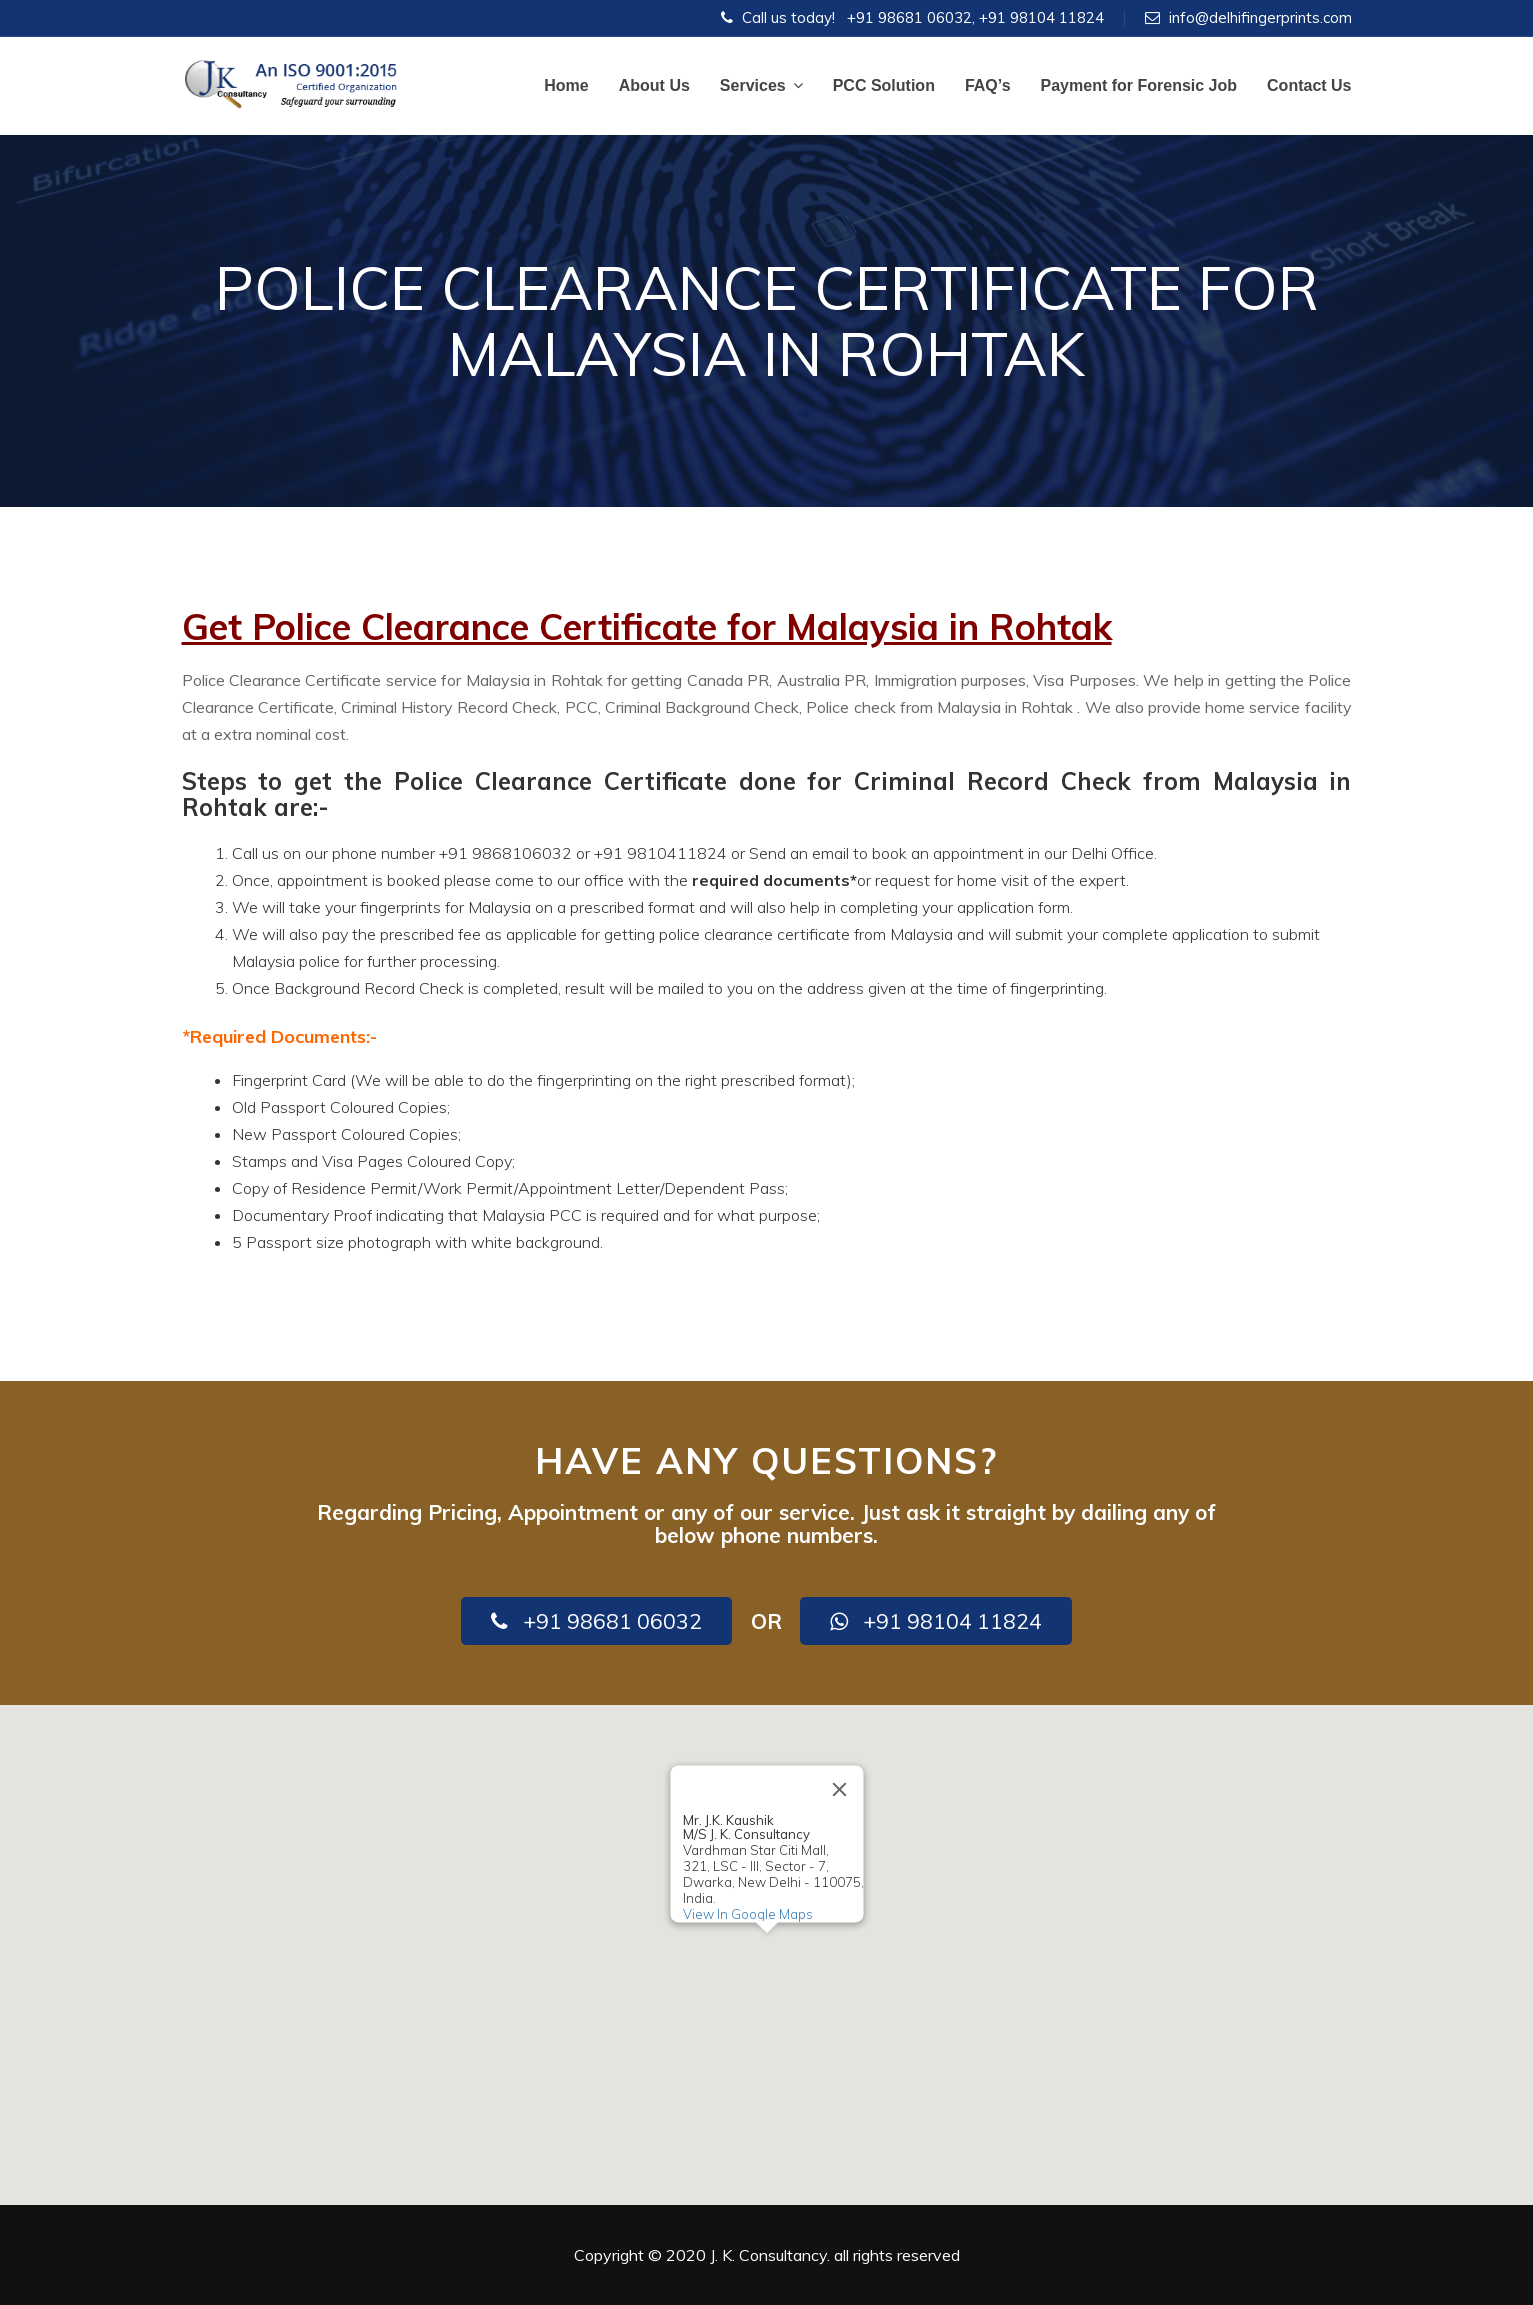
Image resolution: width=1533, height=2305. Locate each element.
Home (566, 85)
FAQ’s (988, 85)
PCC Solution (884, 85)
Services (761, 85)
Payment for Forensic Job (1139, 85)
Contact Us (1309, 85)
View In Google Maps (747, 1914)
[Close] (839, 1789)
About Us (654, 85)
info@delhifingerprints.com (1260, 17)
